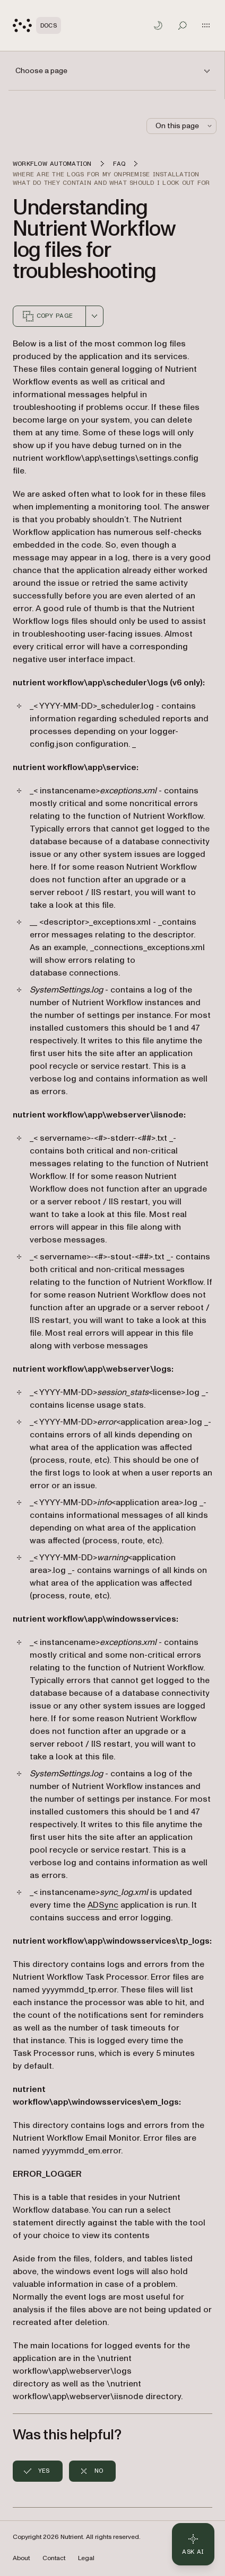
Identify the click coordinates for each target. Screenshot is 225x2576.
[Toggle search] (182, 25)
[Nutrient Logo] (37, 25)
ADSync (103, 1905)
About (21, 2558)
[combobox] (94, 316)
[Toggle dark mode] (158, 25)
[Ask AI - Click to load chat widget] (193, 2544)
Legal (86, 2558)
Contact (53, 2558)
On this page (184, 126)
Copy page (47, 316)
